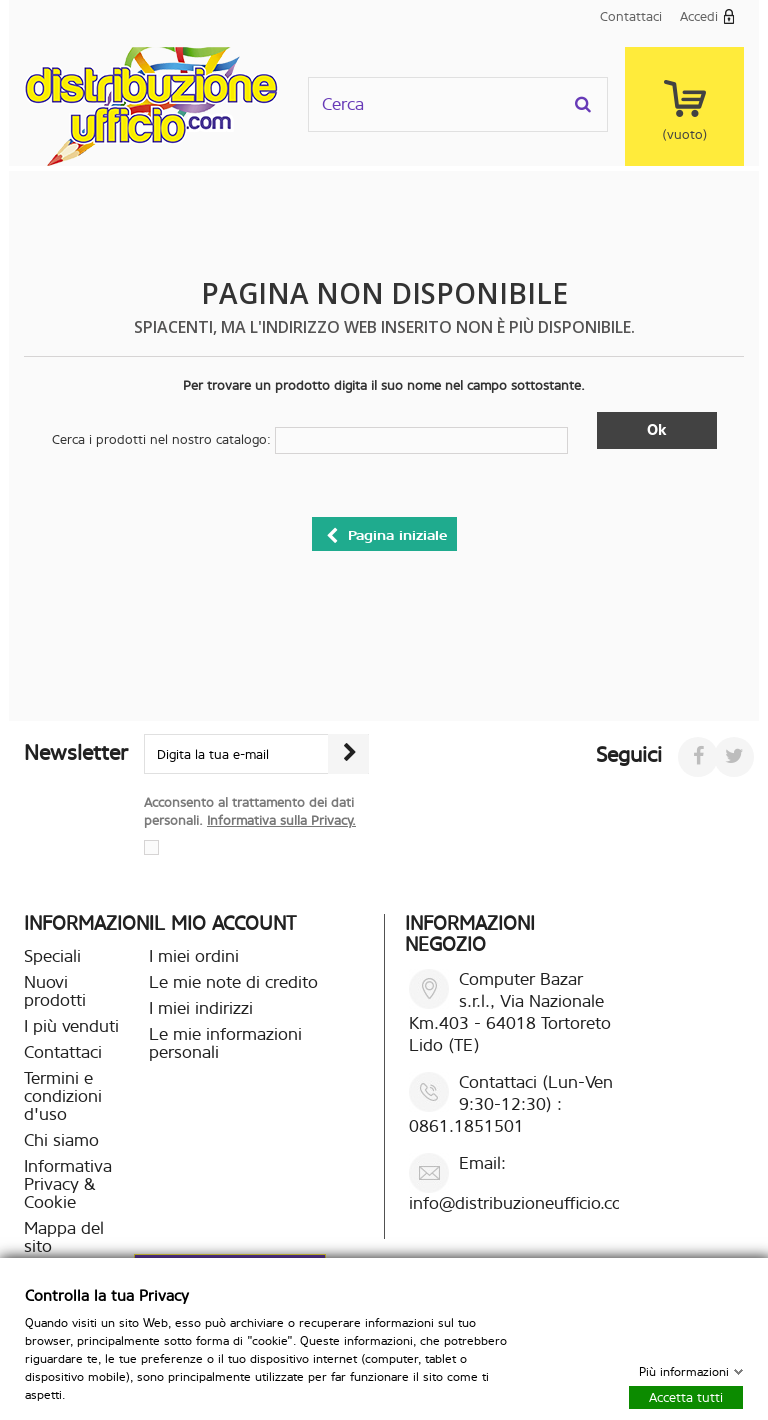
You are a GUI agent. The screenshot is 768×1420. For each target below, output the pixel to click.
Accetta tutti (686, 1396)
